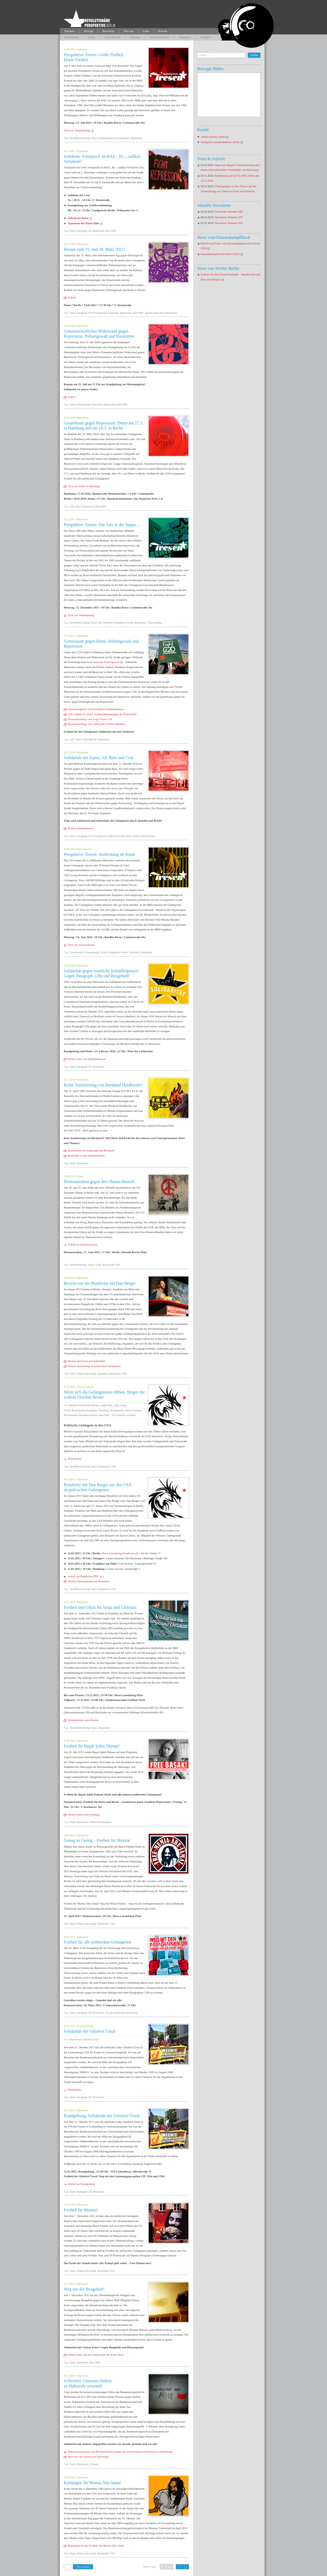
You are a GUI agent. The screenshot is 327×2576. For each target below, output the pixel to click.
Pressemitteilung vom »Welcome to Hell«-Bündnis (96, 724)
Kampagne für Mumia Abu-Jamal (92, 2482)
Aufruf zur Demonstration (82, 1244)
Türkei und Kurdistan (144, 836)
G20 (72, 506)
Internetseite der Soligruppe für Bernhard (91, 1150)
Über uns (129, 31)
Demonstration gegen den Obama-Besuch (99, 1181)
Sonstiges (205, 37)
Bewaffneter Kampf (80, 138)
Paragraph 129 (84, 230)
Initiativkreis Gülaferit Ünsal (83, 2039)
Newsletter (108, 31)
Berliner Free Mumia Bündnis (84, 1405)
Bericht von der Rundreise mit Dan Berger (100, 1283)
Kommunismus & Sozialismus (113, 138)
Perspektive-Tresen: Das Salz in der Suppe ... (102, 524)
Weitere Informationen (80, 828)
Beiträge (88, 31)
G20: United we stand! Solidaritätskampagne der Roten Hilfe (102, 714)
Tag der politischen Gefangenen (160, 312)
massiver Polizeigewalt (106, 662)
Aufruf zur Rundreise (80, 1576)
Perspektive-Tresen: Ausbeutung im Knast (99, 854)
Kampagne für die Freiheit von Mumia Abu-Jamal (96, 2545)
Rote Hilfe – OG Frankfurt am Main (117, 1415)
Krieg (91, 37)
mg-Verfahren (105, 622)
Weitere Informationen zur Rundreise (89, 1581)
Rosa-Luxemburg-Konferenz (118, 1553)
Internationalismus (159, 37)
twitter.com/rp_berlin (213, 136)
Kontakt (162, 31)
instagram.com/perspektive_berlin (220, 142)
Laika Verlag (119, 1405)
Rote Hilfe (111, 230)
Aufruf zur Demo (78, 218)
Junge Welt (106, 1405)
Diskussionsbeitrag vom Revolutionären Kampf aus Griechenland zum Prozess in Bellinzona (120, 2451)
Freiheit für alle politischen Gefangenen (97, 1942)
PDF (96, 1576)
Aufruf (71, 297)
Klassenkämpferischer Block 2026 (220, 254)
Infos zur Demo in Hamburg (84, 486)
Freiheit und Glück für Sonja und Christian (100, 1607)
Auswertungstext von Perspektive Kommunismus (96, 709)
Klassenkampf (71, 37)
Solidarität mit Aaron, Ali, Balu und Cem (98, 757)
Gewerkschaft (77, 952)
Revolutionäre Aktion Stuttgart (125, 1410)
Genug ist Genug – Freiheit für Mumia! (97, 1840)
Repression (185, 37)
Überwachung (154, 622)
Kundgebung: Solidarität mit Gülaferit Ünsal (101, 2115)
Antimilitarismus (78, 1264)
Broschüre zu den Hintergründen (86, 1155)
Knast (94, 138)
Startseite (69, 31)
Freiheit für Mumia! (81, 2210)
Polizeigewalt (100, 312)
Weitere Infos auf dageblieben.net (87, 1059)
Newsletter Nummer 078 (229, 223)
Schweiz (94, 2464)
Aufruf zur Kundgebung (81, 2184)
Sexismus (135, 37)
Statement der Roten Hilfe (83, 223)
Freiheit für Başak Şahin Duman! (92, 1746)
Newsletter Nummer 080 (229, 211)
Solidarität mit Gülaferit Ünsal (89, 2031)
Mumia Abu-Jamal (86, 1373)
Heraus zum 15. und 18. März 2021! (94, 249)
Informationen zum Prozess (83, 1720)
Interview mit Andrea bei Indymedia (88, 2456)
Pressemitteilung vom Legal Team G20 (90, 719)
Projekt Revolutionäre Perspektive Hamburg (86, 1410)
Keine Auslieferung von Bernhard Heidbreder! (103, 1085)
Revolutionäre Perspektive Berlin (81, 1415)
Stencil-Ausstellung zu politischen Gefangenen (94, 1366)
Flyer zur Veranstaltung (77, 130)
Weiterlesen (74, 1458)
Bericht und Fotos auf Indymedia (86, 1361)
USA (117, 1264)
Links (146, 31)
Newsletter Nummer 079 (229, 217)
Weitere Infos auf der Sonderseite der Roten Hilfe (96, 2354)
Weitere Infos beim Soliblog (83, 1814)
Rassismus (113, 312)
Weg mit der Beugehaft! (84, 2289)
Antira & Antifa (113, 37)
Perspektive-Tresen (123, 622)
